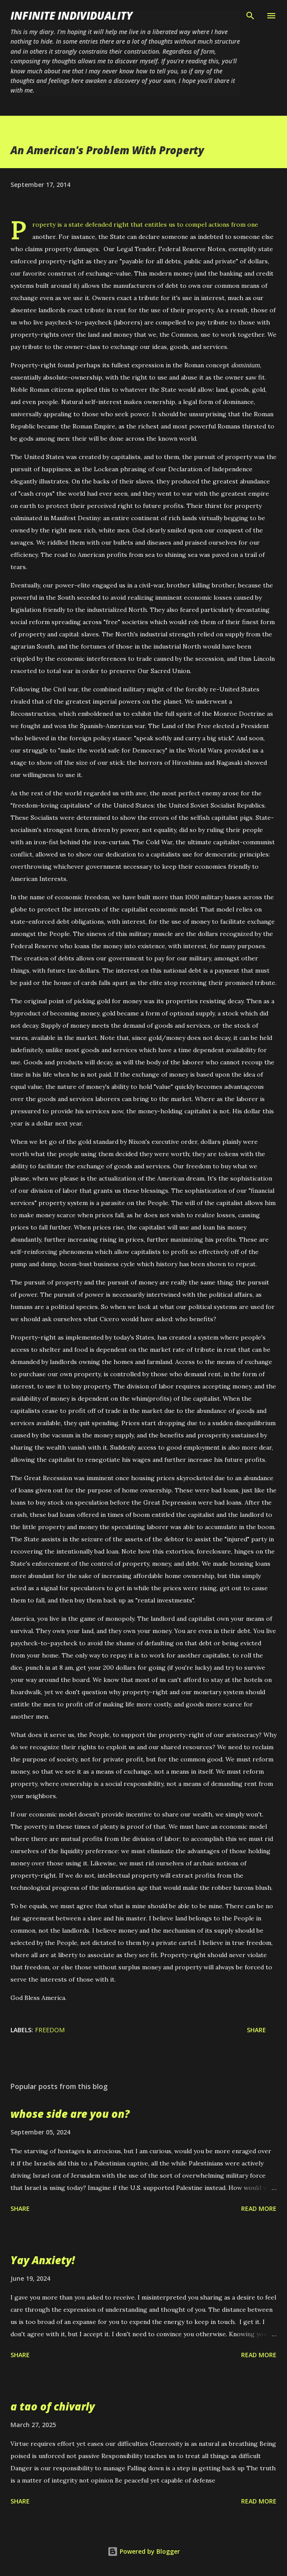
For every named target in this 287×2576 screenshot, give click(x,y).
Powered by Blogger (143, 2551)
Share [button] (256, 2030)
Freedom (50, 2030)
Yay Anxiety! (42, 2260)
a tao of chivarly (52, 2406)
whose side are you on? (70, 2113)
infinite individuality (71, 15)
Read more (259, 2208)
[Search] (250, 15)
